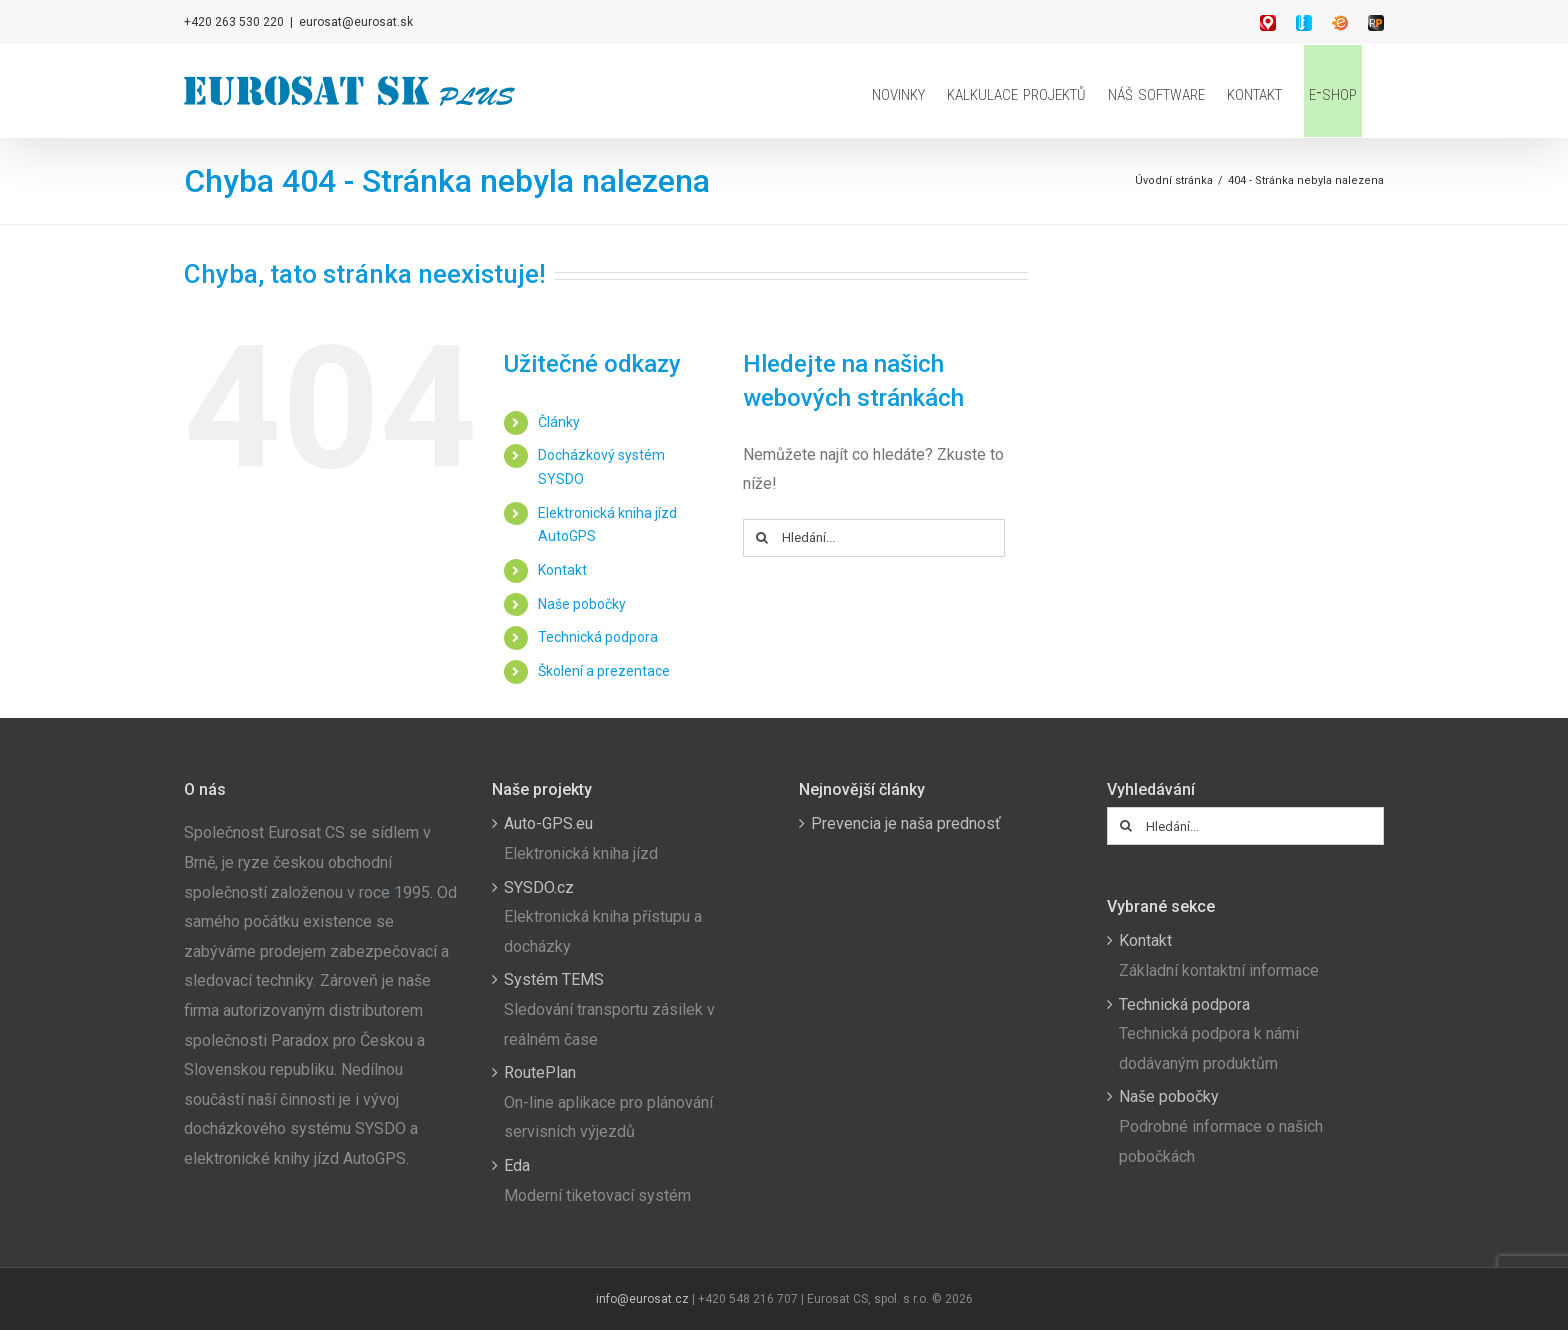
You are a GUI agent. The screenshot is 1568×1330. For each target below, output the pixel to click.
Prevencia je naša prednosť (906, 823)
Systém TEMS (554, 979)
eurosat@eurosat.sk (356, 22)
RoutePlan (540, 1072)
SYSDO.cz (539, 887)
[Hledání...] (873, 538)
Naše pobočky (582, 604)
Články (559, 422)
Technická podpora (598, 637)
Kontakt (562, 570)
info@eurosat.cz (642, 1299)
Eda (517, 1165)
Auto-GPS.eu (548, 823)
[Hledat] (762, 538)
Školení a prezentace (604, 671)
